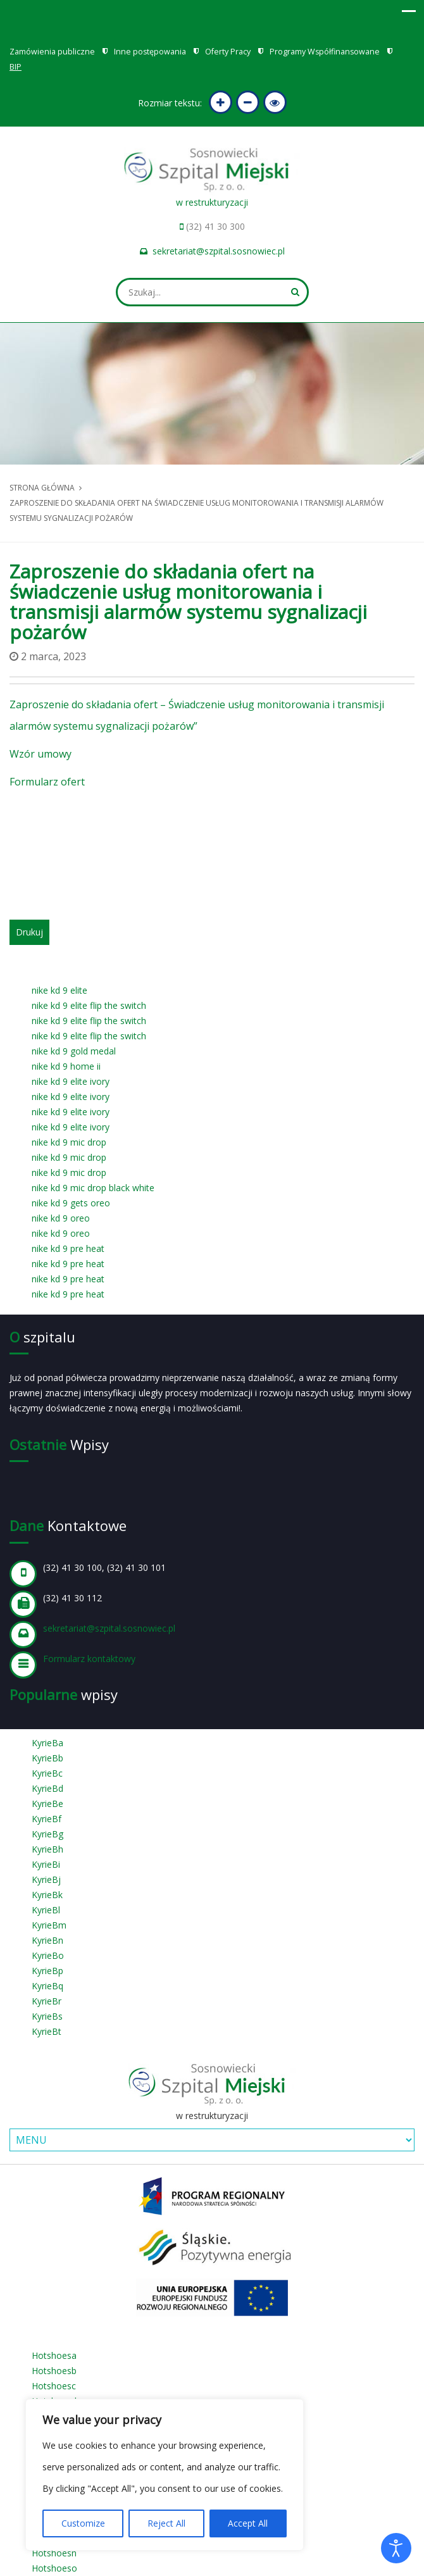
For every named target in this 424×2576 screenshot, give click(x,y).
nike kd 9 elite (59, 990)
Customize (83, 2523)
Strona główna (42, 487)
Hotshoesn (54, 2553)
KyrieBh (47, 1849)
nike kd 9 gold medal (74, 1051)
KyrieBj (46, 1879)
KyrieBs (47, 2016)
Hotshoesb (54, 2371)
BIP (15, 66)
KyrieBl (46, 1910)
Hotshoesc (54, 2386)
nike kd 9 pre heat (68, 1248)
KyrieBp (47, 1971)
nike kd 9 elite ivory (70, 1081)
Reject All (166, 2523)
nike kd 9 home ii (66, 1066)
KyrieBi (46, 1864)
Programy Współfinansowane (325, 51)
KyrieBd (47, 1788)
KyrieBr (46, 2001)
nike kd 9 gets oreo (71, 1203)
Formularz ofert (47, 782)
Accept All (248, 2523)
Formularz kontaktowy (89, 1659)
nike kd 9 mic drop (69, 1142)
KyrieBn (47, 1940)
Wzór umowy (40, 754)
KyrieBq (47, 1986)
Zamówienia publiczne (52, 51)
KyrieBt (46, 2031)
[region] (164, 2475)
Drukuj (29, 932)
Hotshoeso (54, 2568)
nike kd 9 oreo (61, 1218)
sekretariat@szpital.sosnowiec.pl (219, 251)
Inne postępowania (150, 51)
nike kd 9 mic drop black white (93, 1188)
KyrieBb (47, 1758)
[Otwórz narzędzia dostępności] (396, 2548)
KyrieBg (47, 1834)
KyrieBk (47, 1895)
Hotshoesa (54, 2355)
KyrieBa (47, 1743)
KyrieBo (48, 1955)
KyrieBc (47, 1773)
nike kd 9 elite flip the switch (89, 1005)
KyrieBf (46, 1819)
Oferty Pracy (228, 51)
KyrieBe (47, 1804)
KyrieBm (49, 1925)
